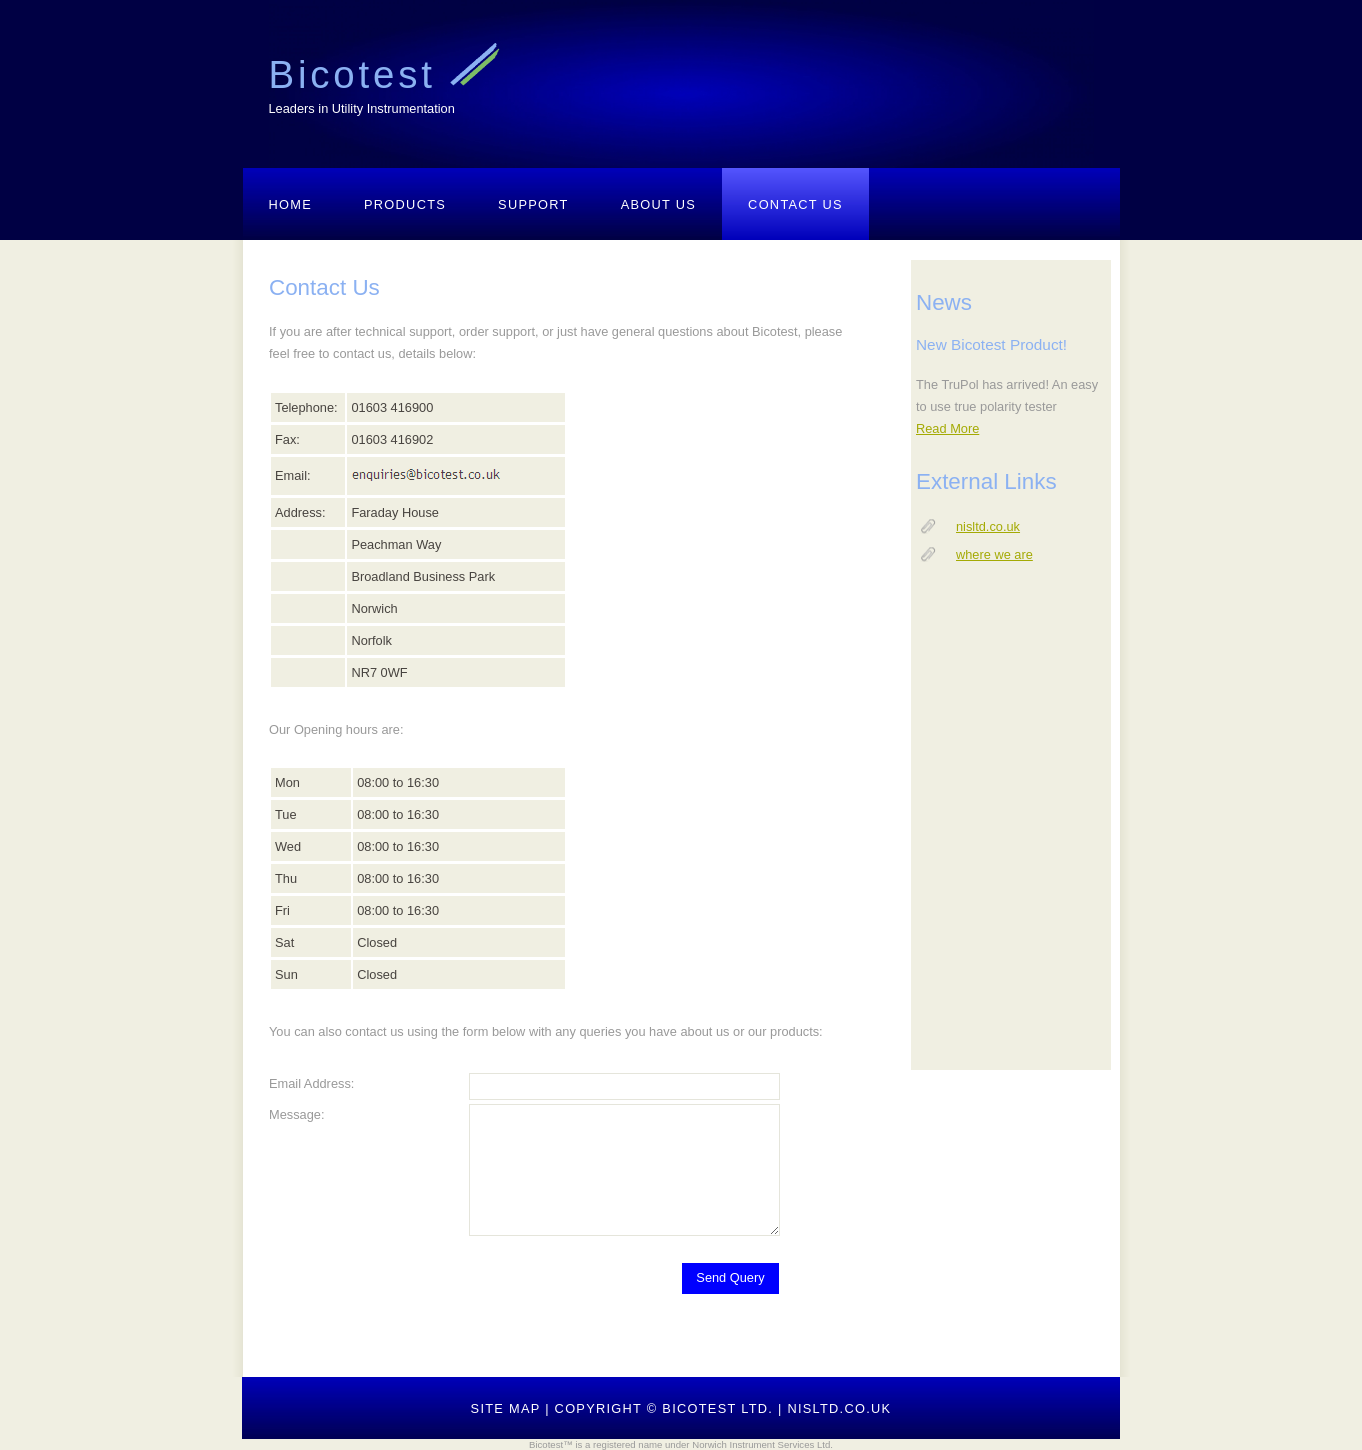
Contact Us (795, 204)
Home (291, 204)
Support (533, 204)
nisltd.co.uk (839, 1408)
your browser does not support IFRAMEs (1011, 665)
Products (405, 204)
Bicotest (360, 74)
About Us (658, 204)
